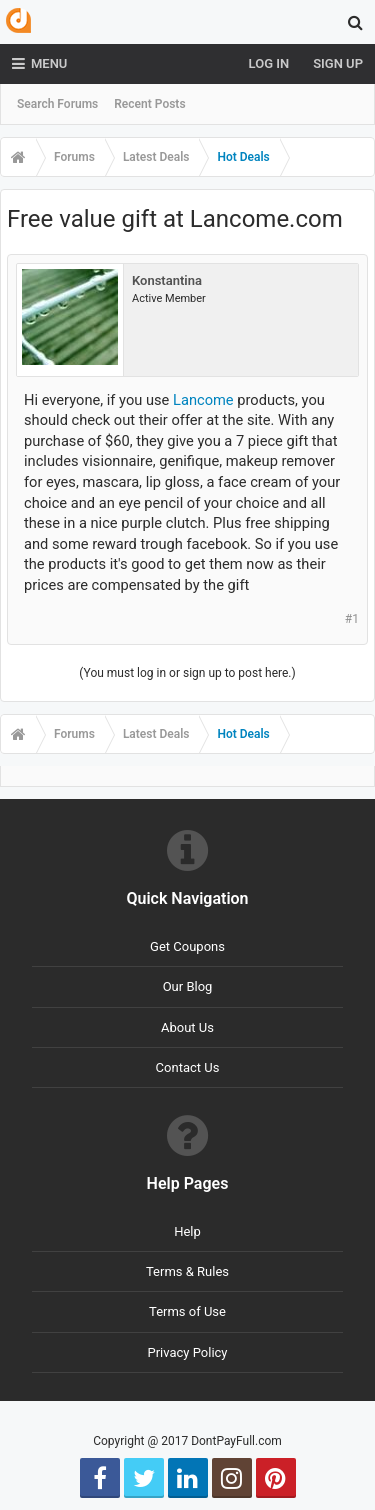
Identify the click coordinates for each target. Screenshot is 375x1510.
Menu (39, 64)
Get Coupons (187, 946)
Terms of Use (187, 1311)
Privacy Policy (187, 1352)
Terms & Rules (187, 1271)
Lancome (203, 400)
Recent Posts (149, 104)
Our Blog (188, 986)
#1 (352, 619)
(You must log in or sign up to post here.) (187, 673)
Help (187, 1231)
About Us (187, 1027)
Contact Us (188, 1067)
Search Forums (57, 104)
